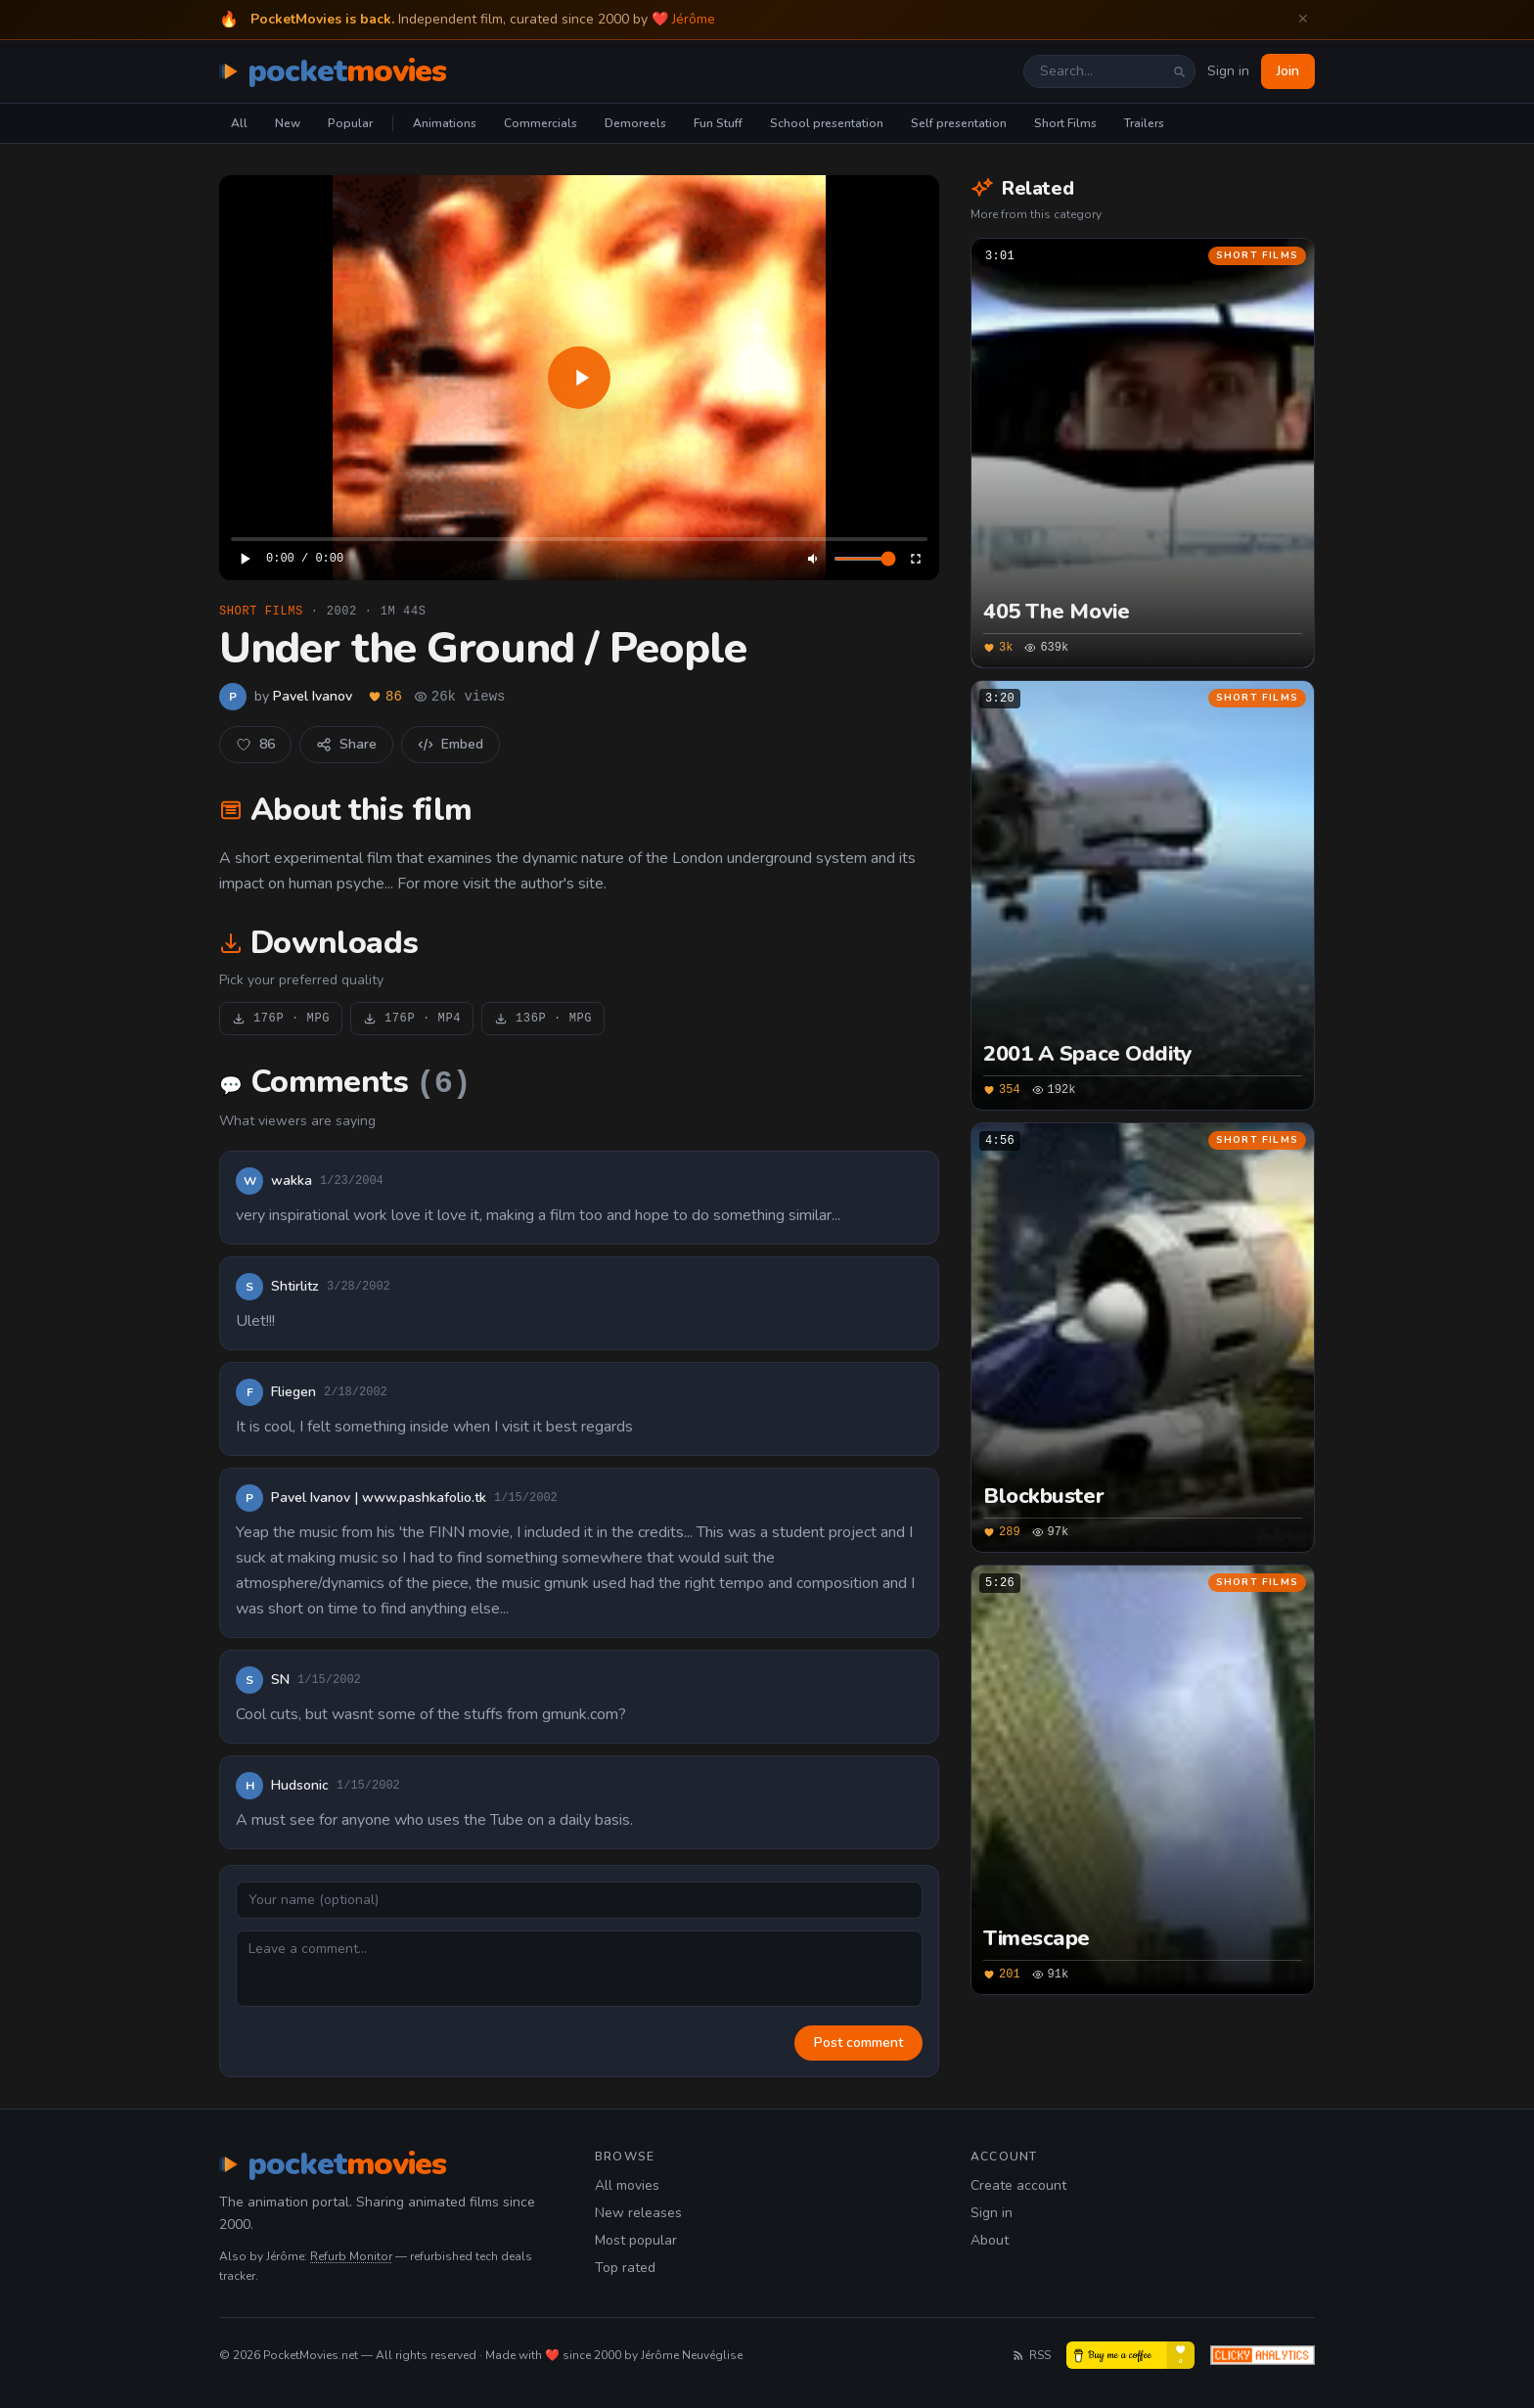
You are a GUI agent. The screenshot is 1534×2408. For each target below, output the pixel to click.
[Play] (579, 377)
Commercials (540, 123)
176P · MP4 (412, 1018)
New (287, 123)
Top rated (625, 2267)
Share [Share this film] (346, 744)
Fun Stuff (718, 123)
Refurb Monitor (351, 2256)
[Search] (1179, 71)
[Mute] (814, 558)
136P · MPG (543, 1018)
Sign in (1228, 71)
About (989, 2240)
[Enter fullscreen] (915, 558)
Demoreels (635, 123)
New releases (638, 2213)
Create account (1018, 2185)
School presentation (826, 123)
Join (1288, 71)
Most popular (636, 2240)
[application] (579, 377)
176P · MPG (281, 1018)
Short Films (1065, 123)
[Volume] (865, 559)
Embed (450, 744)
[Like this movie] (255, 744)
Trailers (1144, 123)
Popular (350, 123)
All (239, 123)
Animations (444, 123)
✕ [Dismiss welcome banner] (1303, 19)
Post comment (858, 2042)
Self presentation (959, 123)
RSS (1031, 2355)
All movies (627, 2185)
